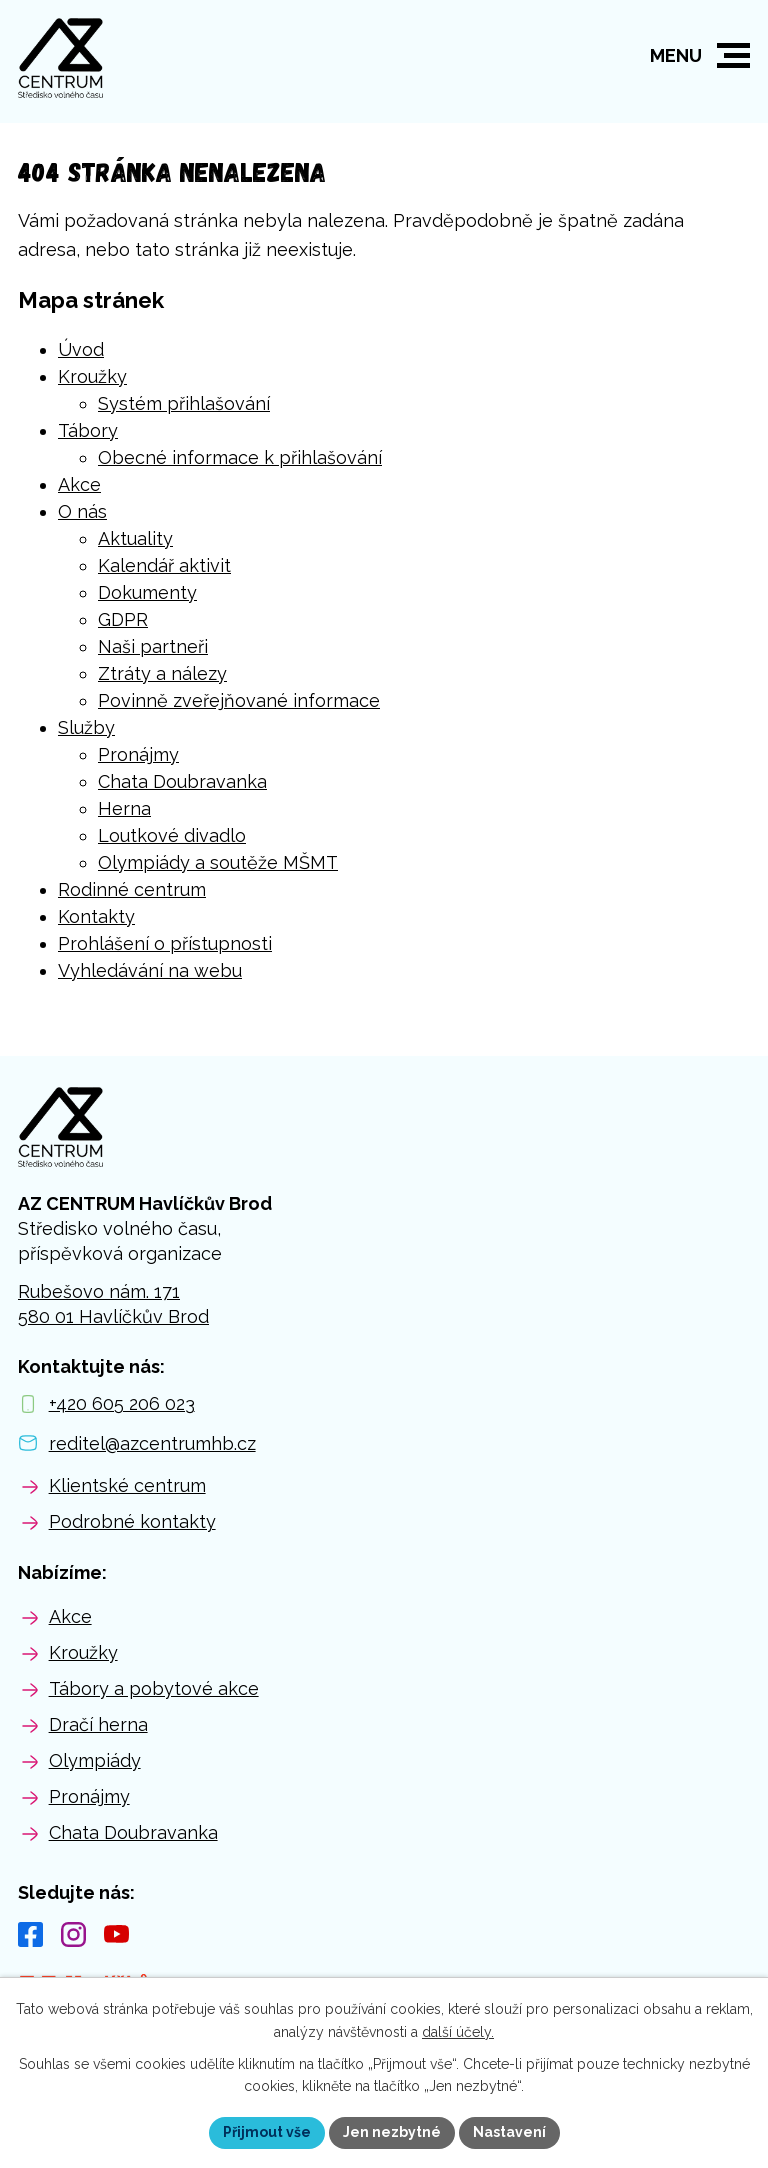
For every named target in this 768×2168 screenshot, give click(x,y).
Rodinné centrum (132, 889)
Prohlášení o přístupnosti (165, 943)
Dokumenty (147, 592)
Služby (86, 727)
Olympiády (95, 1760)
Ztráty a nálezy (162, 673)
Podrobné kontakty (132, 1521)
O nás (82, 511)
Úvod (81, 349)
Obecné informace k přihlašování (240, 457)
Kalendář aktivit (164, 565)
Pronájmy (138, 754)
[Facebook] (30, 1934)
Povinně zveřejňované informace (239, 700)
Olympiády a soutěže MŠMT (218, 862)
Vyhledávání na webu (150, 970)
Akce (79, 484)
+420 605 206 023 (122, 1403)
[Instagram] (73, 1934)
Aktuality (135, 538)
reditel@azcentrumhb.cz (152, 1443)
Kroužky (92, 376)
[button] (733, 55)
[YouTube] (116, 1934)
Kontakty (96, 916)
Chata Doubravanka (182, 781)
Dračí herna (98, 1724)
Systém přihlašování (184, 403)
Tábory (88, 430)
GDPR (123, 619)
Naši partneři (153, 646)
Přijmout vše (267, 2132)
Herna (124, 808)
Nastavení (509, 2132)
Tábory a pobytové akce (154, 1688)
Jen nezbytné (392, 2132)
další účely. (458, 2032)
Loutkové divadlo (172, 835)
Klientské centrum (127, 1485)
